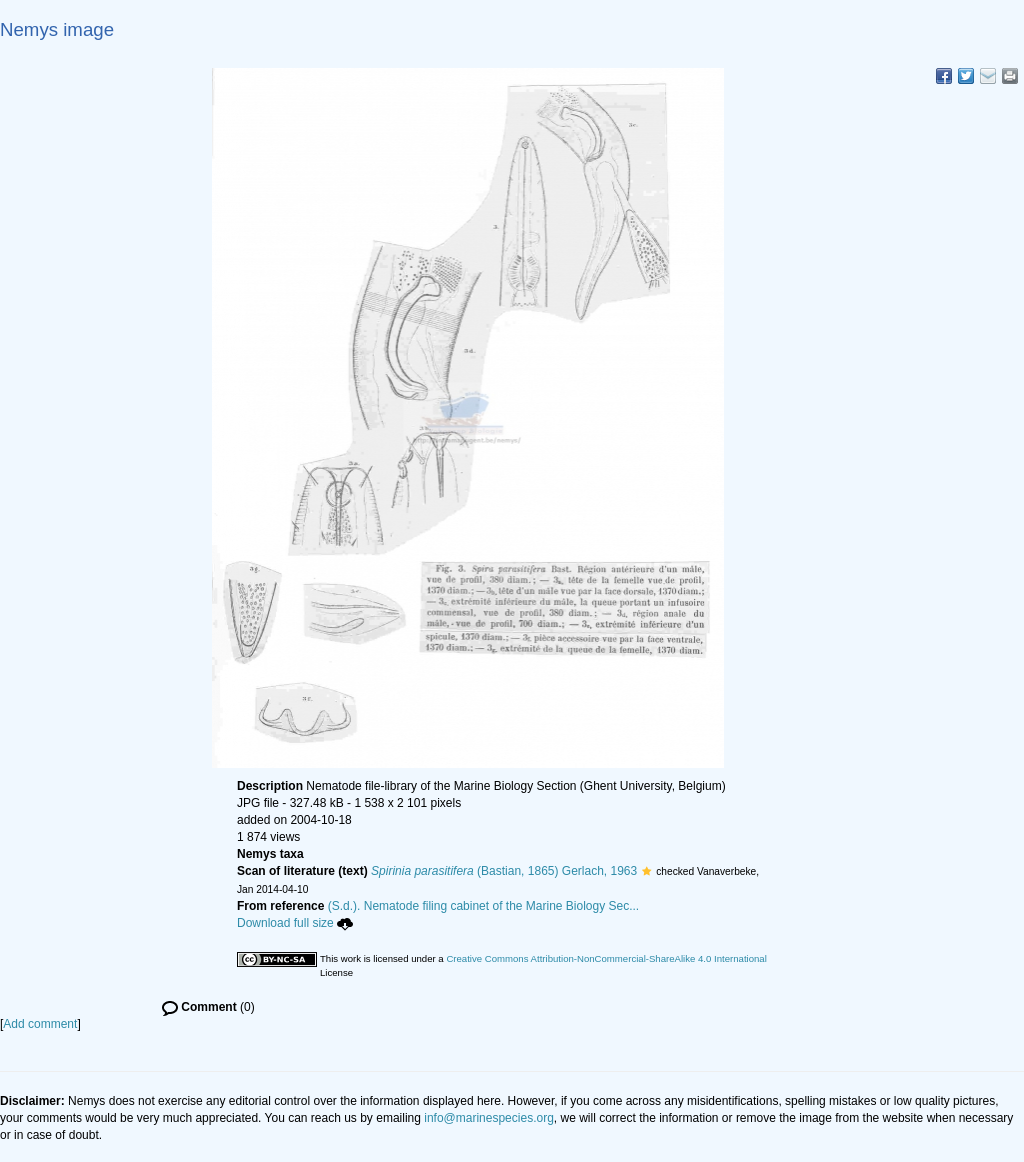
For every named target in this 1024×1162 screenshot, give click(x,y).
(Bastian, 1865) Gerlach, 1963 (504, 871)
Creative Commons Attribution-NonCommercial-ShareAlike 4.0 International (606, 958)
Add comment (40, 1024)
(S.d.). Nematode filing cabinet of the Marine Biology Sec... (484, 906)
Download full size (295, 923)
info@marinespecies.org (489, 1118)
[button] (646, 871)
